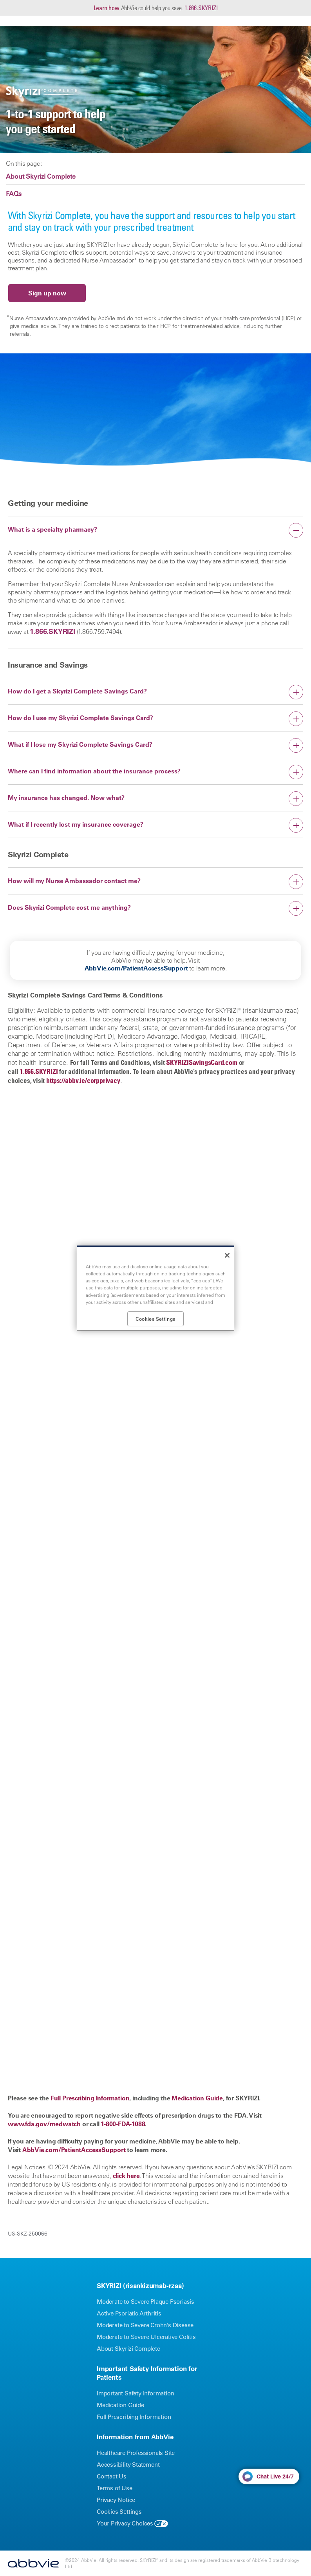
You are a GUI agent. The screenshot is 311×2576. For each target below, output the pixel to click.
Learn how (106, 8)
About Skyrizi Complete (128, 2348)
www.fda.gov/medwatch (44, 2124)
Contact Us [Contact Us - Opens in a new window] (112, 2476)
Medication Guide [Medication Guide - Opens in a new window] (120, 2405)
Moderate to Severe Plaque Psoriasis (145, 2301)
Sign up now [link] (47, 293)
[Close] (227, 1255)
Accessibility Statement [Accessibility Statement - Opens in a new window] (128, 2464)
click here (126, 2176)
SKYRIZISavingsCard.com (201, 1062)
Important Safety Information (135, 2393)
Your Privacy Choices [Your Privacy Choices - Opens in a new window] (125, 2523)
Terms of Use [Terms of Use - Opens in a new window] (114, 2488)
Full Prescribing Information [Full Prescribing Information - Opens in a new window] (134, 2416)
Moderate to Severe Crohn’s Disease (145, 2325)
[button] (155, 529)
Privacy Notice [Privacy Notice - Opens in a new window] (116, 2500)
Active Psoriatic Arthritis (129, 2313)
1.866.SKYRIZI (200, 8)
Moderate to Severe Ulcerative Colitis (146, 2337)
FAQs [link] (14, 193)
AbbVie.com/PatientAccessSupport (136, 968)
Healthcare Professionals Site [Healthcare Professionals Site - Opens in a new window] (136, 2453)
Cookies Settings (119, 2511)
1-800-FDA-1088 (123, 2124)
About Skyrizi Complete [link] (41, 176)
